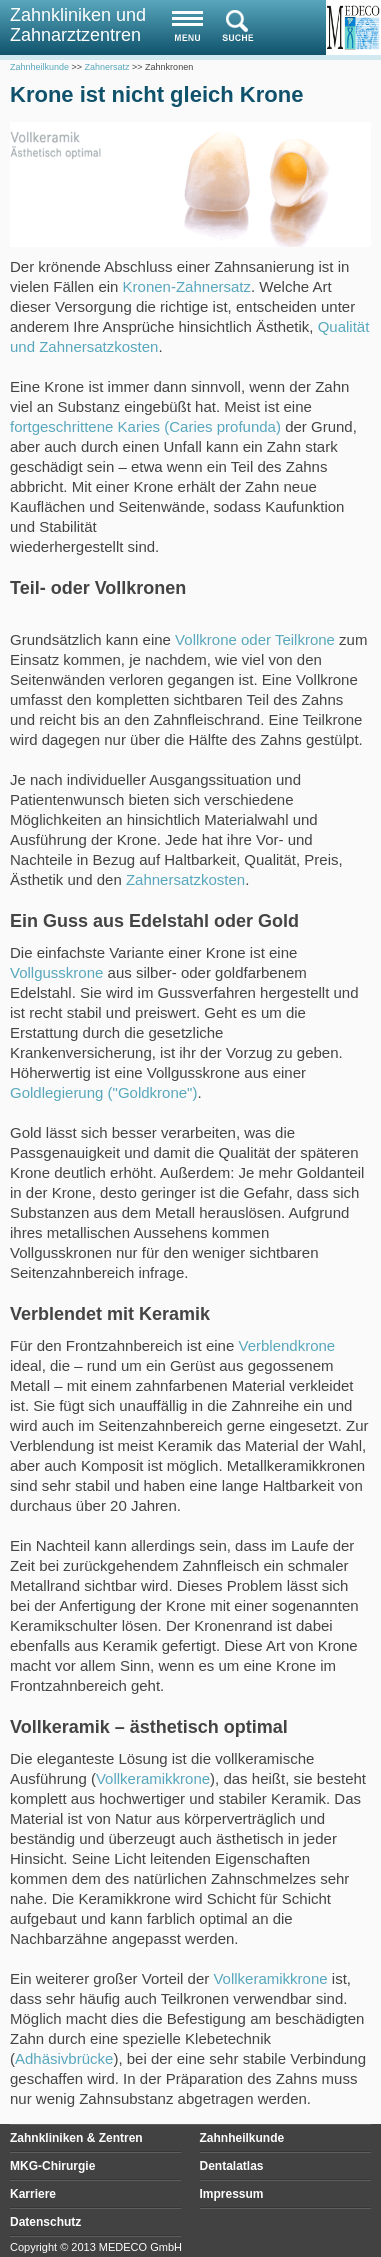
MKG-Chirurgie (52, 2166)
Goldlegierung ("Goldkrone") (103, 1092)
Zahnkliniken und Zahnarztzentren (78, 25)
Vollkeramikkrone (153, 1778)
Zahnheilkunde (242, 2138)
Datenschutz (45, 2222)
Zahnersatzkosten (185, 879)
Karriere (33, 2194)
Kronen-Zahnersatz (187, 286)
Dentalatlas (232, 2166)
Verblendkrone (286, 1345)
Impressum (232, 2194)
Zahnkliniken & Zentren (76, 2138)
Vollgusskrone (56, 972)
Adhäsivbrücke (64, 2058)
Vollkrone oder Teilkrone (255, 639)
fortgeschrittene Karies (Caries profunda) (145, 426)
